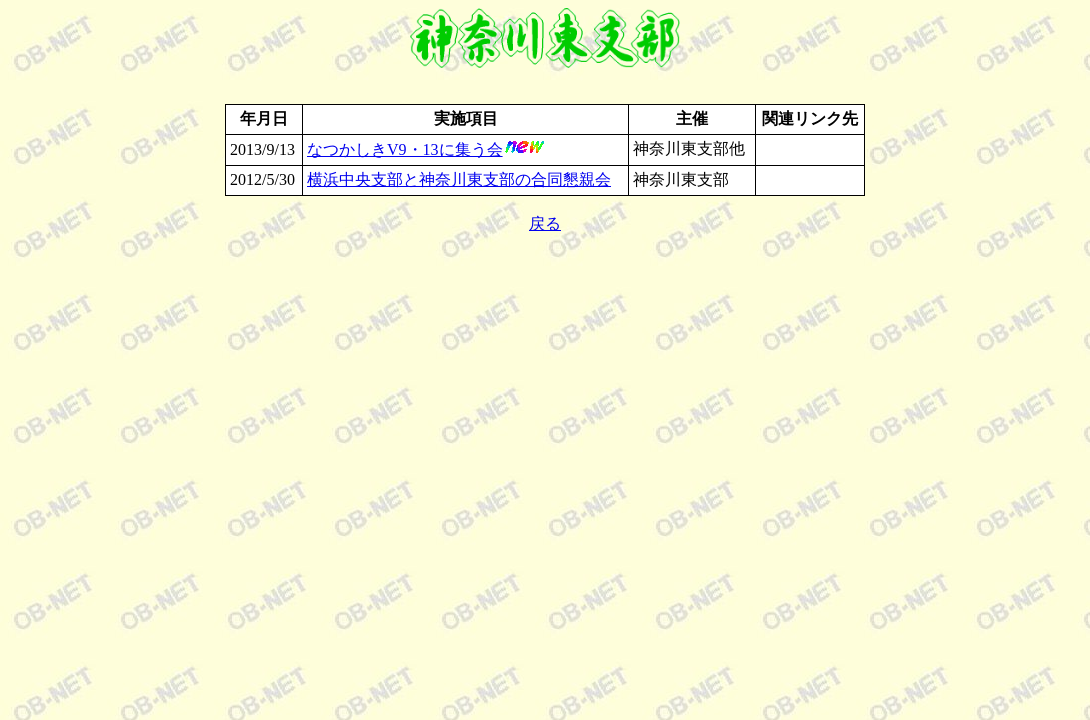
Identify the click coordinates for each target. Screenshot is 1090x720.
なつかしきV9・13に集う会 (405, 149)
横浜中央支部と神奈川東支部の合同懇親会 (459, 179)
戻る (545, 223)
